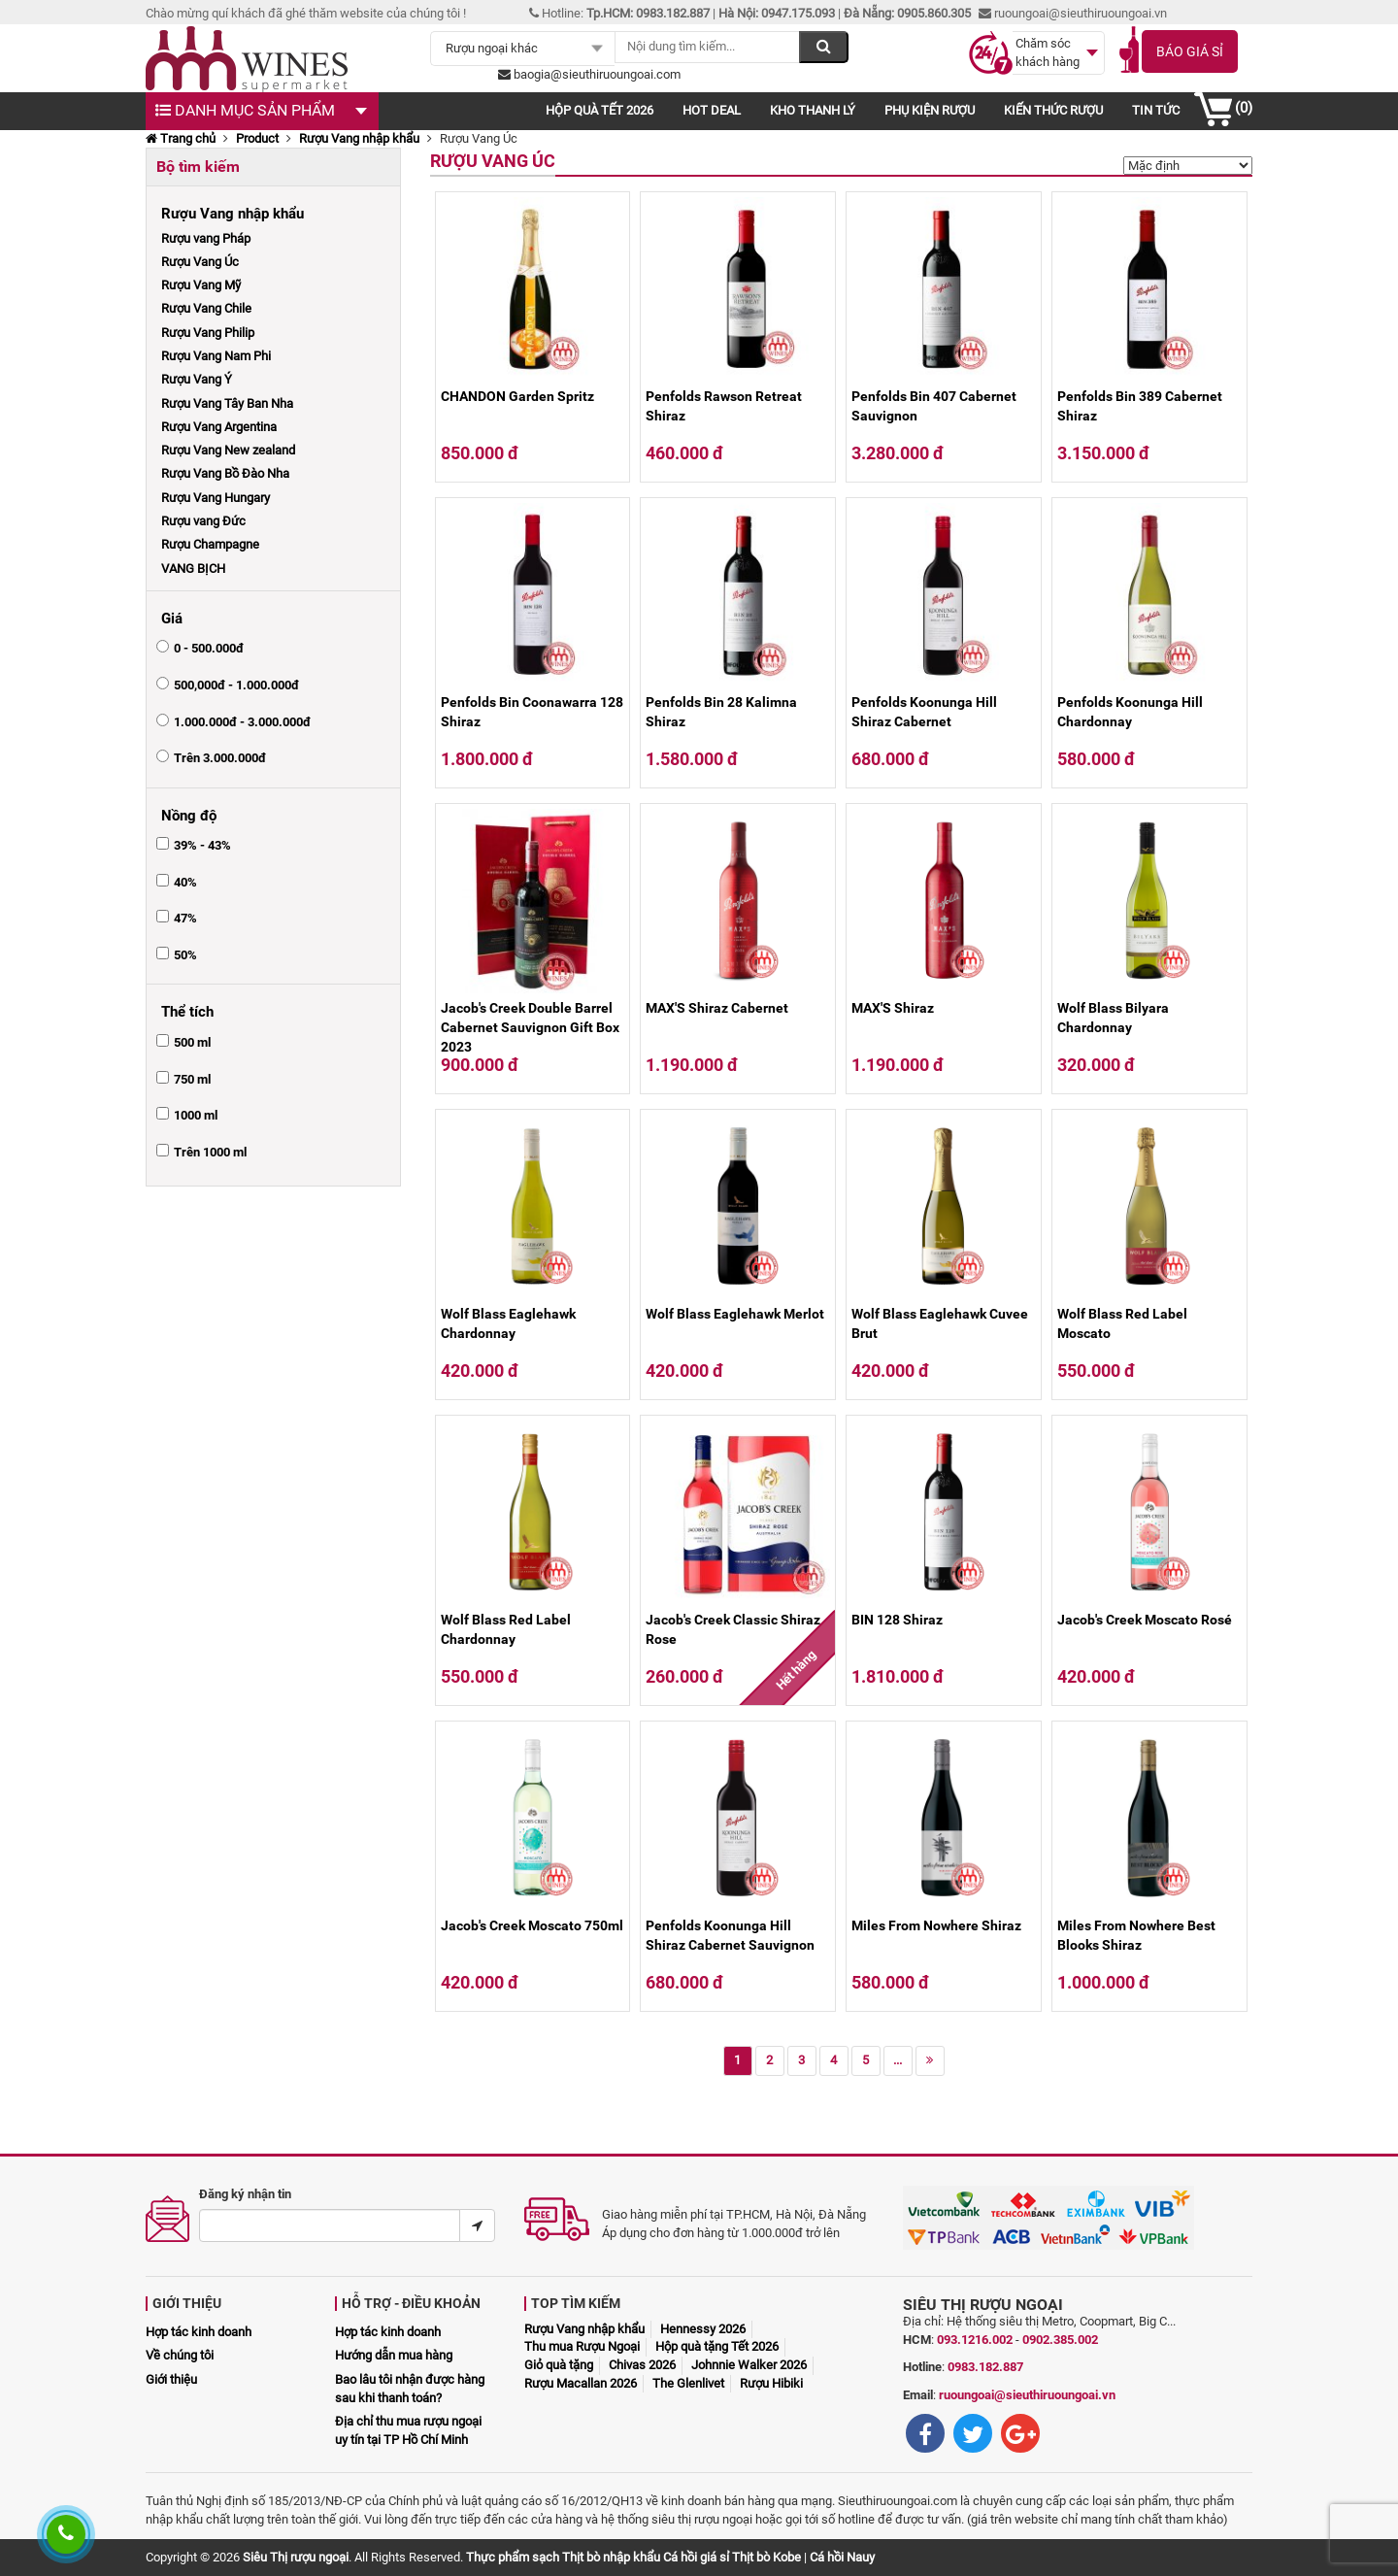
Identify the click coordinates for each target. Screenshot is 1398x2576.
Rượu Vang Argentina (219, 426)
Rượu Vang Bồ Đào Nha (225, 473)
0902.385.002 (1060, 2339)
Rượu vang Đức (203, 521)
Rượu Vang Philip (207, 332)
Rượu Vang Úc (200, 261)
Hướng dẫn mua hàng (393, 2355)
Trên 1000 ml (210, 1152)
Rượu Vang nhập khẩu (359, 138)
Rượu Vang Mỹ (201, 285)
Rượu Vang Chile (206, 308)
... (897, 2060)
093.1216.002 (975, 2339)
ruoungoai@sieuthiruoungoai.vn (1027, 2395)
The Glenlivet (688, 2383)
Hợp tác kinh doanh (198, 2332)
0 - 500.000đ (209, 648)
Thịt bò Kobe (766, 2557)
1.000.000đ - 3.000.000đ (242, 722)
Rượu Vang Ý (196, 379)
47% (185, 918)
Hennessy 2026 (703, 2329)
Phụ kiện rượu (929, 110)
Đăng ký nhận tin (245, 2194)
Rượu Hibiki (771, 2383)
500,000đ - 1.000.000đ (236, 685)
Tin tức (1156, 110)
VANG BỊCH (193, 568)
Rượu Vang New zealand (228, 450)
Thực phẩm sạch (512, 2557)
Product (257, 138)
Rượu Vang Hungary (215, 497)
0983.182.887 (985, 2366)
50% (185, 955)
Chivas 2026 (642, 2365)
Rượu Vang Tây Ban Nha (227, 403)
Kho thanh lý (812, 110)
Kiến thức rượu (1053, 110)
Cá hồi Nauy (842, 2557)
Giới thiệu (171, 2379)
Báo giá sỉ (1189, 51)
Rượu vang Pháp (205, 238)
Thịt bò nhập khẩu (611, 2557)
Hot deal (711, 110)
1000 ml (195, 1115)
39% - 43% (202, 845)
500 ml (192, 1042)
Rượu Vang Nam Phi (216, 356)
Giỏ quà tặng (558, 2365)
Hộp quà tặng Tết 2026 (717, 2346)
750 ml (192, 1079)
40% (185, 882)
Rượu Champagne (210, 544)
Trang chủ (181, 138)
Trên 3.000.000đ (220, 758)
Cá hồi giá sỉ (696, 2557)
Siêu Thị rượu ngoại (296, 2557)
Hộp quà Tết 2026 (599, 110)
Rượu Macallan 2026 (580, 2383)
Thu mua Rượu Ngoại (582, 2346)
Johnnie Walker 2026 (749, 2365)
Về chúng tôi (180, 2355)
